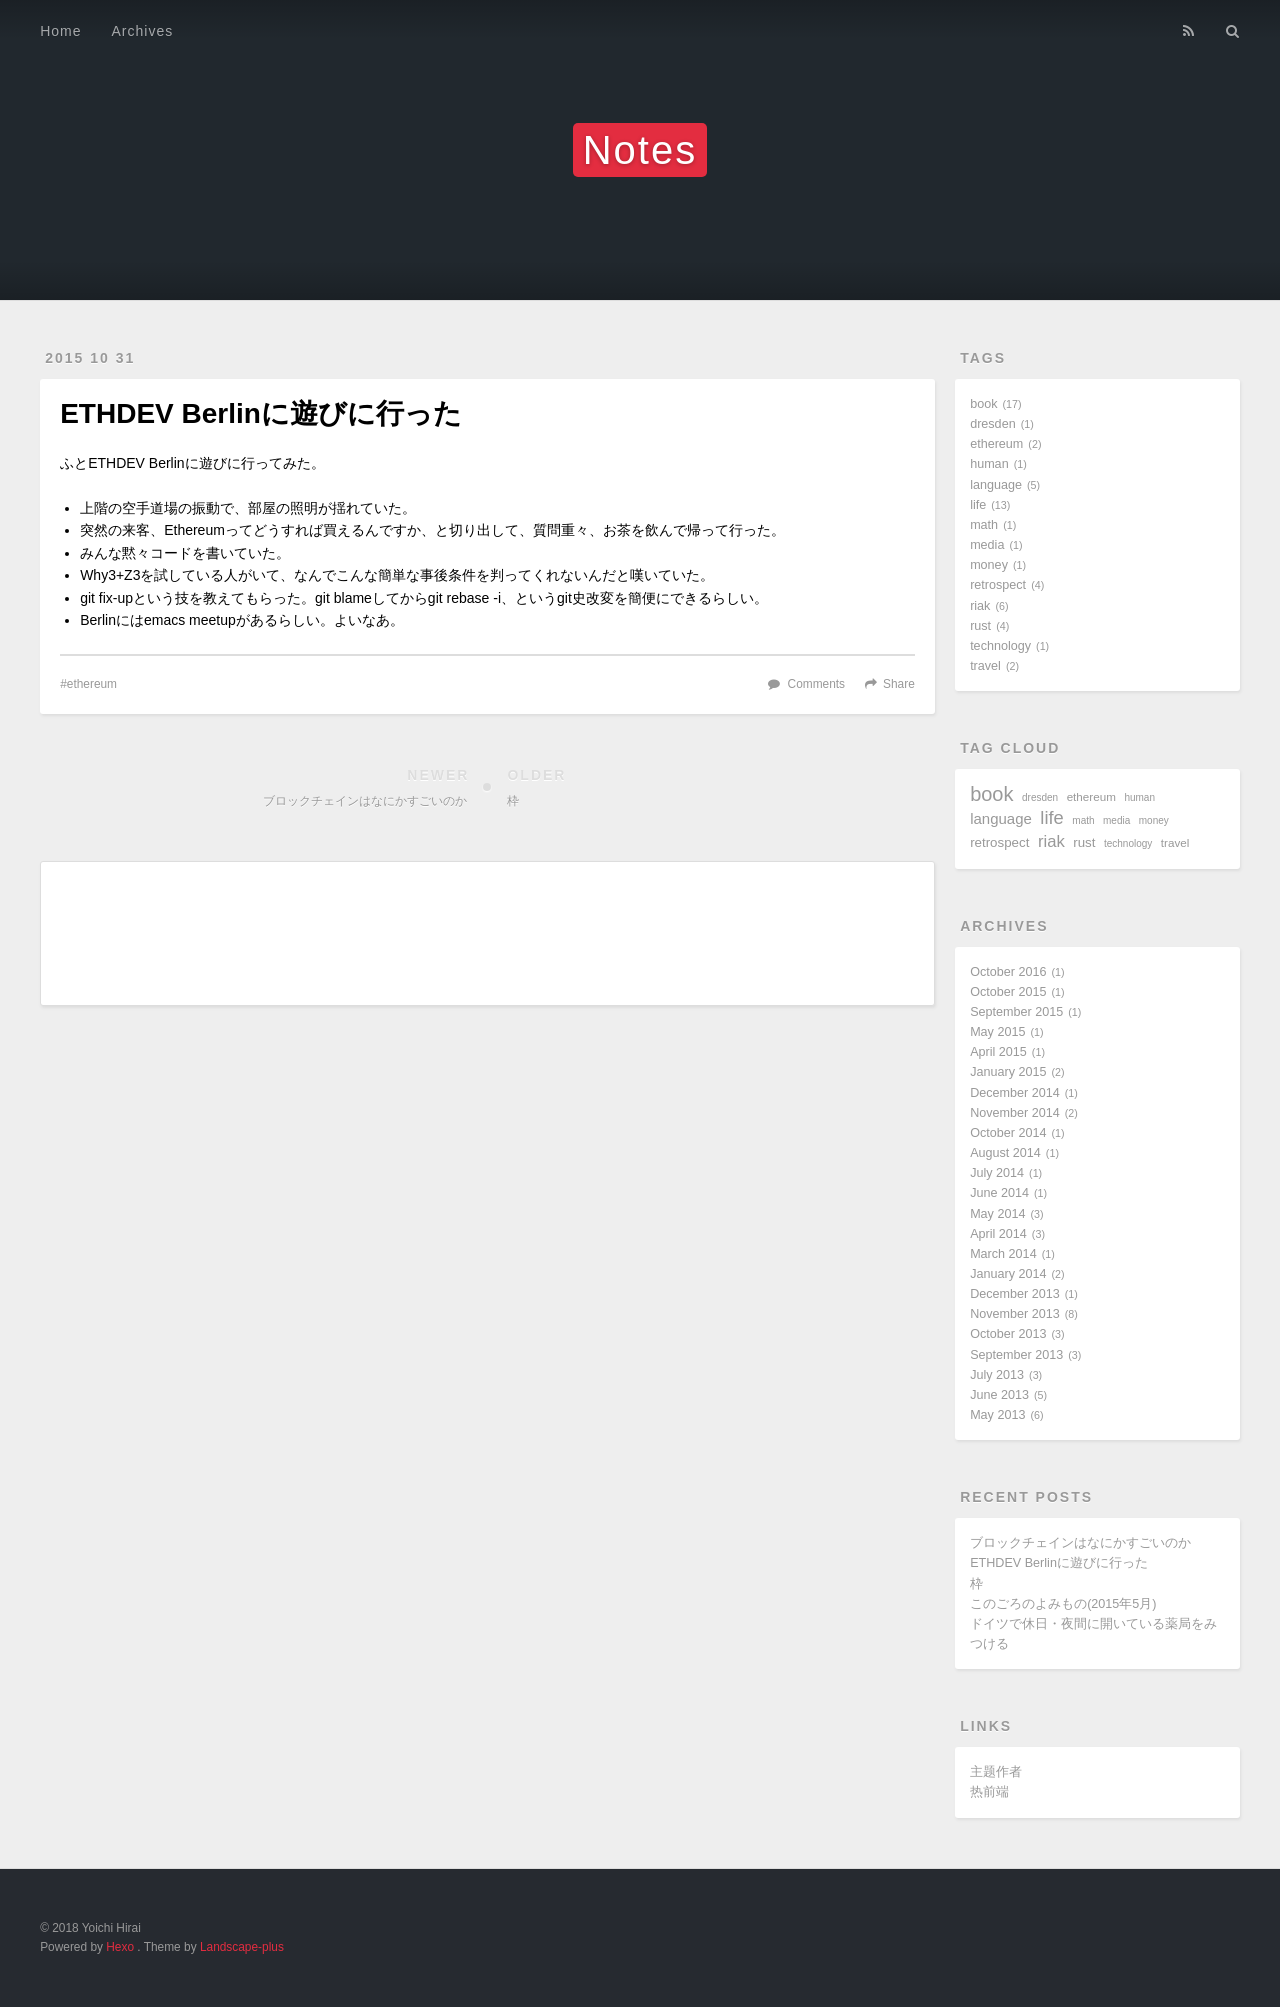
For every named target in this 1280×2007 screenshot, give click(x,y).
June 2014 (999, 1193)
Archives (143, 31)
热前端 (989, 1792)
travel (985, 666)
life (978, 505)
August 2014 (1005, 1153)
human (989, 464)
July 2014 (997, 1173)
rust (980, 626)
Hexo (120, 1947)
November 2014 (1015, 1113)
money (989, 565)
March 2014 (1003, 1254)
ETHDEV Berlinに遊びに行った (1059, 1563)
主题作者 (996, 1772)
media (987, 545)
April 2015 (998, 1052)
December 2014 (1015, 1093)
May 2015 (997, 1032)
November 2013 (1015, 1314)
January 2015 (1008, 1072)
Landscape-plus (242, 1947)
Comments (817, 684)
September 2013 (1016, 1355)
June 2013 (999, 1395)
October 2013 (1008, 1334)
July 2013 (997, 1375)
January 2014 (1008, 1274)
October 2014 (1008, 1133)
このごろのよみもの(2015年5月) (1063, 1604)
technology (1000, 646)
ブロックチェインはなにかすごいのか (1080, 1543)
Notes (640, 150)
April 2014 (998, 1234)
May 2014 (997, 1214)
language (996, 485)
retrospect (998, 585)
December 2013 (1015, 1294)
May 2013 (997, 1415)
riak (980, 606)
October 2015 (1008, 992)
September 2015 (1016, 1012)
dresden (993, 424)
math (984, 525)
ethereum (92, 684)
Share (899, 684)
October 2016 (1008, 972)
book (983, 404)
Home (60, 31)
